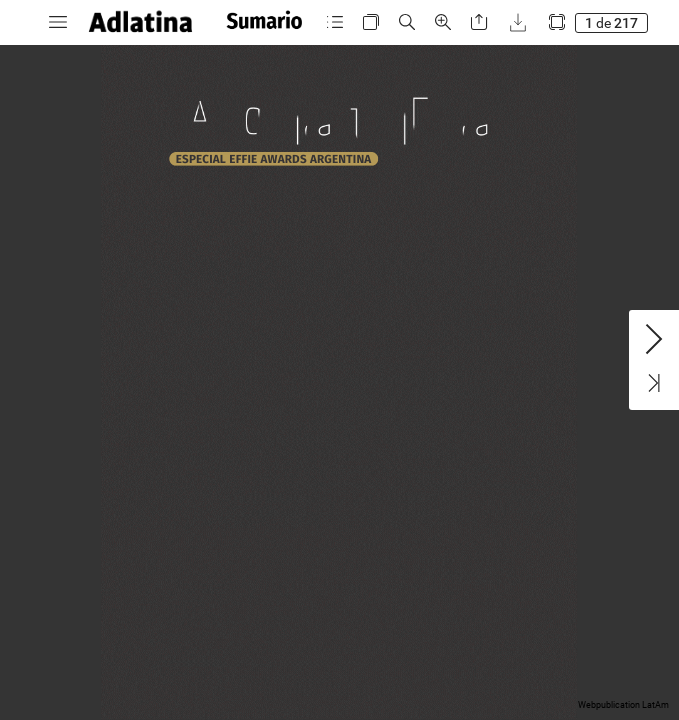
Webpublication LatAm (623, 705)
